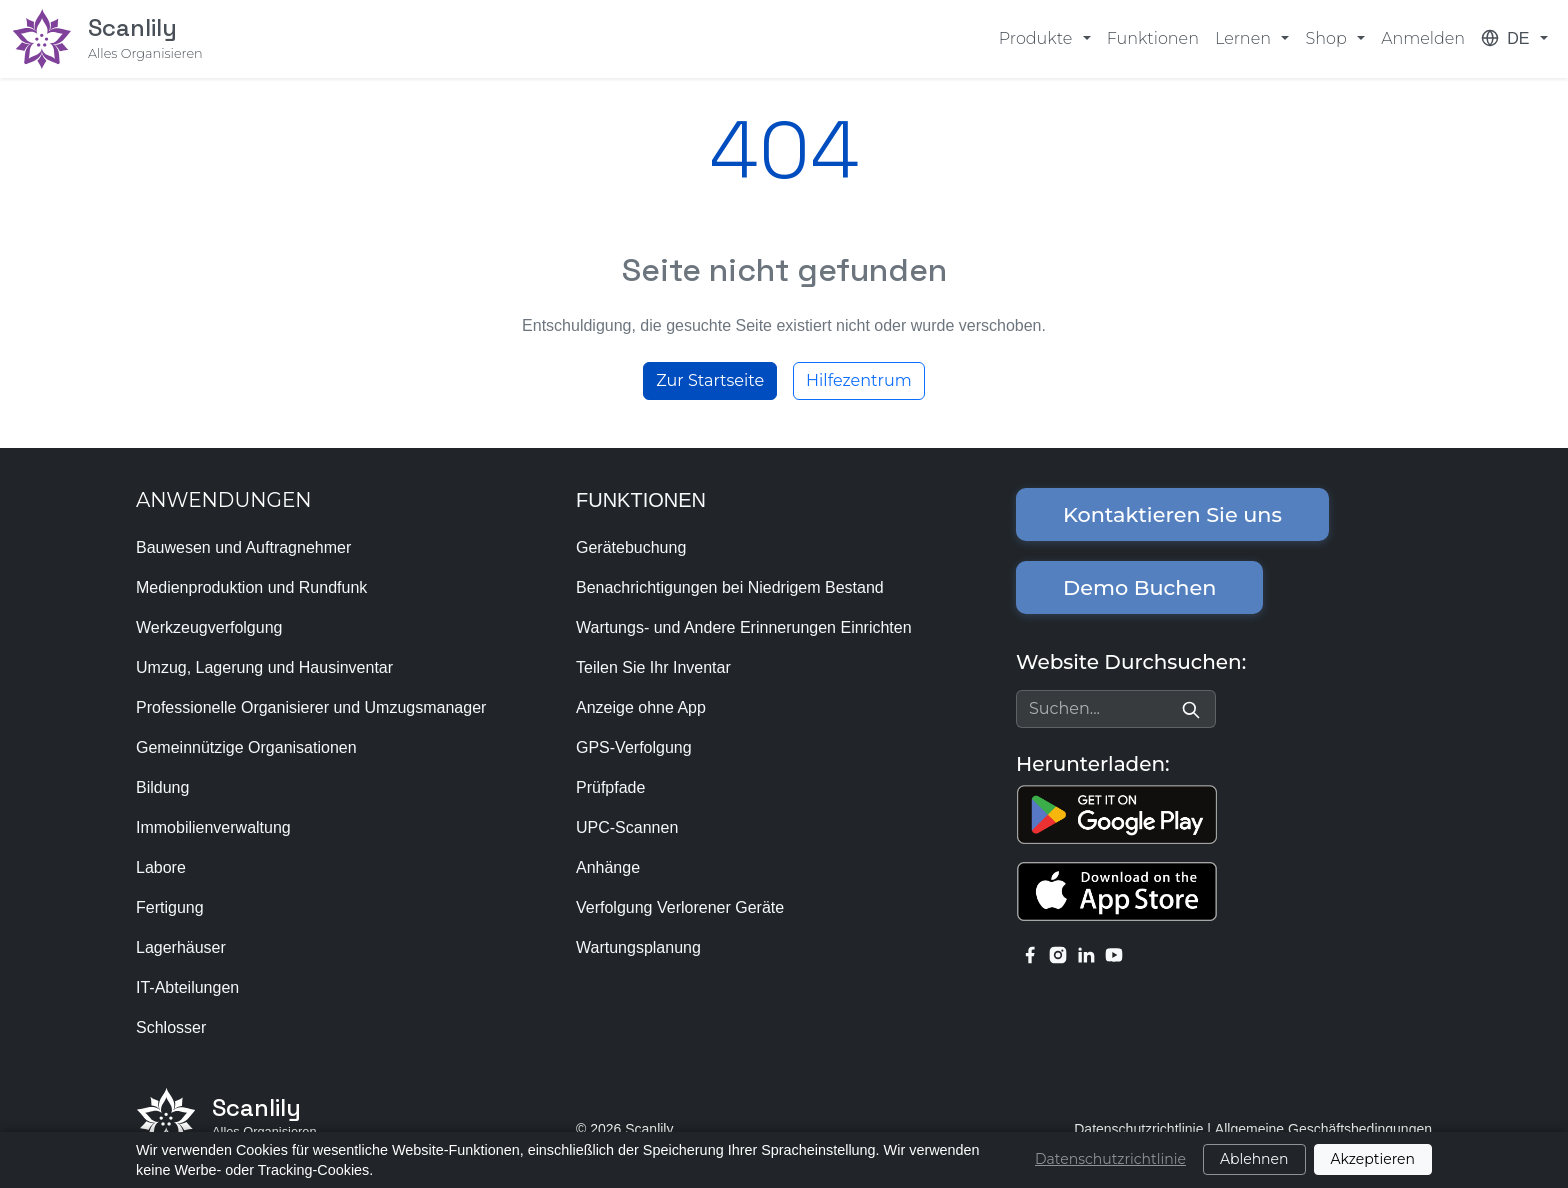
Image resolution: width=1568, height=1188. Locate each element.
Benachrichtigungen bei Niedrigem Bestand (730, 587)
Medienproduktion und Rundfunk (251, 587)
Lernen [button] (1245, 38)
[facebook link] (1030, 954)
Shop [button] (1327, 38)
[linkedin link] (1086, 954)
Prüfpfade (610, 787)
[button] (1514, 39)
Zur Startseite (710, 380)
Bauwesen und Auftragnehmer (243, 547)
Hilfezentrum (859, 380)
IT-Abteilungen (187, 987)
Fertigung (170, 907)
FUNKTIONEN (641, 500)
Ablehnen (1254, 1159)
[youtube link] (1114, 954)
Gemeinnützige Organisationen (246, 747)
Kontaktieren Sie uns (1172, 514)
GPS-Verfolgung (634, 747)
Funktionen (1153, 38)
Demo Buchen (1139, 587)
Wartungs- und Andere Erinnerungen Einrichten (744, 627)
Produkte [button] (1038, 38)
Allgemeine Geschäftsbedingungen (1323, 1129)
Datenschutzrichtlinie (1138, 1129)
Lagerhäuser (181, 947)
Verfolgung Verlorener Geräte (680, 907)
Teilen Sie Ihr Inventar (653, 667)
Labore (161, 867)
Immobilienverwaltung (213, 827)
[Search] (1191, 709)
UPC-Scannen (627, 827)
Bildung (162, 787)
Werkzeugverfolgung (209, 627)
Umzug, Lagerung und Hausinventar (264, 667)
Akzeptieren (1373, 1159)
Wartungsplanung (638, 947)
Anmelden (1423, 38)
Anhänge (608, 867)
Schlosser (171, 1027)
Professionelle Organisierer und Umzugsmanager (311, 707)
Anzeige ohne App (641, 707)
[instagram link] (1058, 954)
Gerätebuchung (631, 547)
